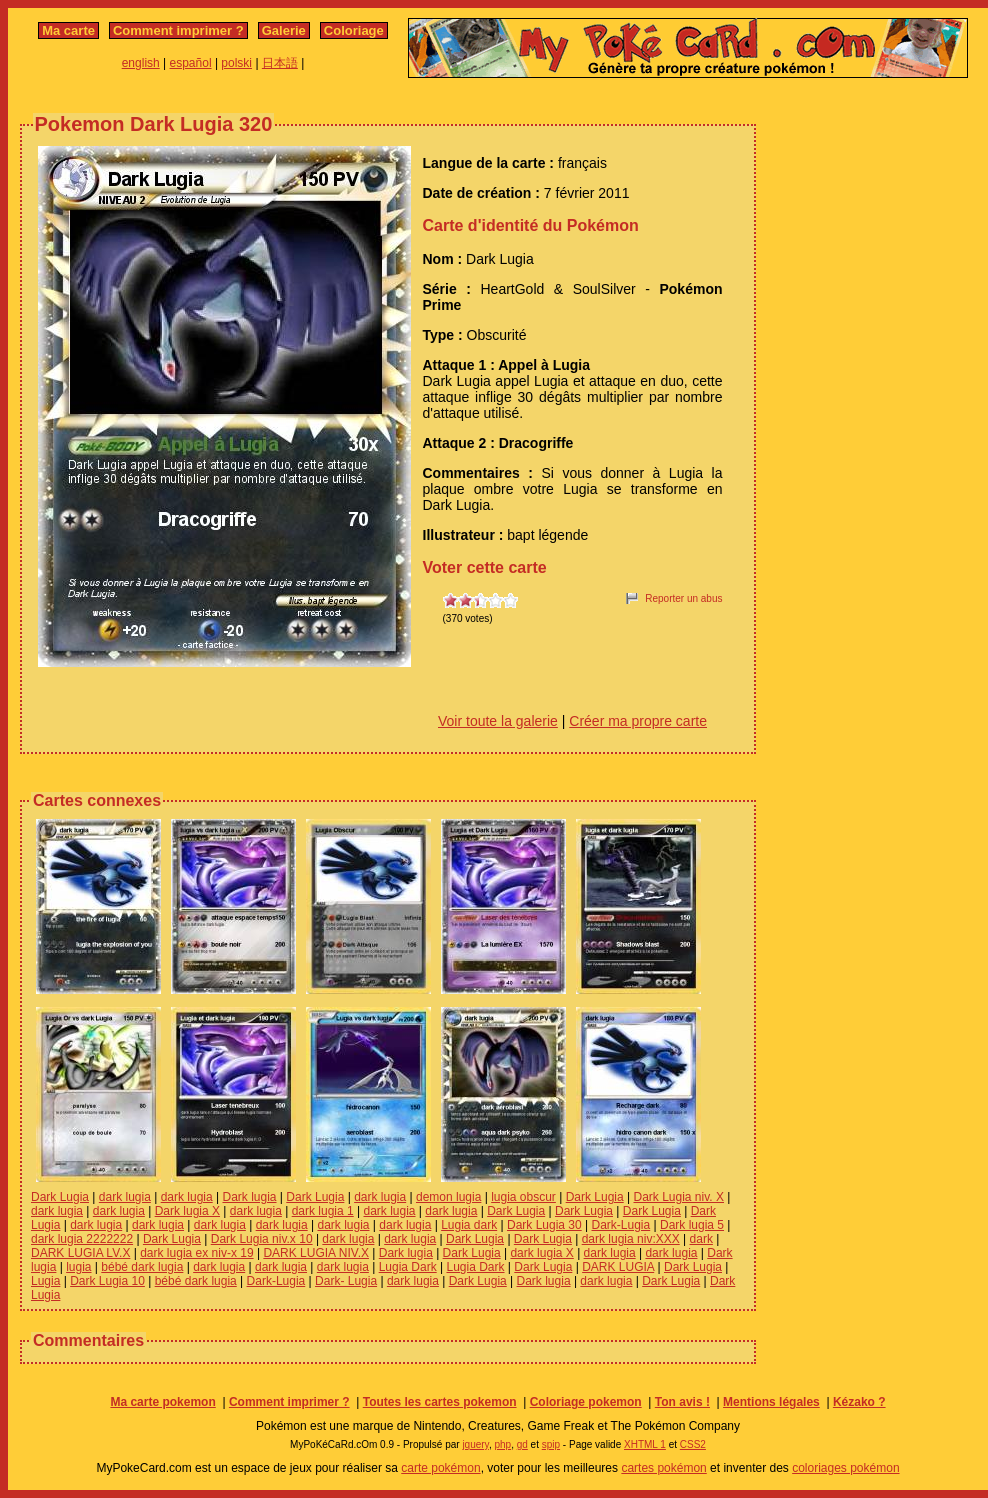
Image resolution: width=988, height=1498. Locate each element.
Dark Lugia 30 (544, 1225)
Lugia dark (469, 1225)
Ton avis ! (682, 1402)
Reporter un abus (683, 598)
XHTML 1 (645, 1444)
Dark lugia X (187, 1211)
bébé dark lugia (142, 1267)
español (191, 63)
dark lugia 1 (323, 1211)
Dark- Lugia (346, 1281)
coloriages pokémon (845, 1468)
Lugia (45, 1281)
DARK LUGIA (618, 1267)
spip (551, 1444)
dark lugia (125, 1197)
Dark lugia (249, 1197)
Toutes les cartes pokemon (440, 1402)
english (141, 63)
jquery (475, 1444)
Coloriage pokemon (586, 1402)
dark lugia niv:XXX (631, 1239)
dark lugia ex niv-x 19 (196, 1253)
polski (236, 63)
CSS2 (693, 1444)
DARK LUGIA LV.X (80, 1253)
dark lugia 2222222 (82, 1239)
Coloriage (354, 30)
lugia (78, 1267)
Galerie (284, 30)
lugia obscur (523, 1197)
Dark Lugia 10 (107, 1281)
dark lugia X (541, 1253)
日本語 (280, 63)
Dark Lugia (60, 1197)
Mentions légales (771, 1402)
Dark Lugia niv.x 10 (262, 1239)
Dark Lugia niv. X (679, 1197)
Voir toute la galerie (498, 721)
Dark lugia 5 (692, 1225)
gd (522, 1444)
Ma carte (68, 30)
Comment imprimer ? (178, 30)
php (502, 1444)
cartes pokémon (663, 1468)
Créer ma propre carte (638, 721)
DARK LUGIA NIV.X (316, 1253)
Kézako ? (859, 1402)
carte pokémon (440, 1468)
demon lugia (448, 1197)
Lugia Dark (408, 1267)
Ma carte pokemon (162, 1402)
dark (701, 1239)
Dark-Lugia (621, 1225)
